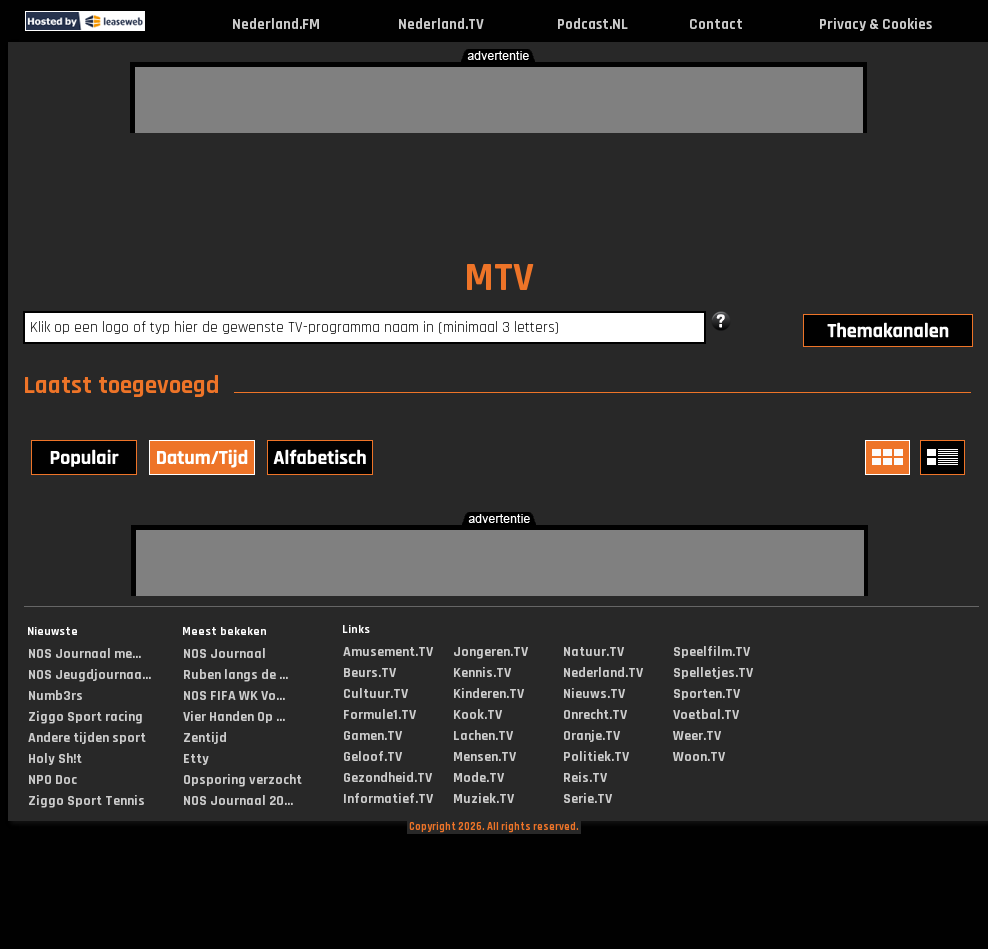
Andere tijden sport (87, 738)
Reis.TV (585, 778)
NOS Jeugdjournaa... (89, 675)
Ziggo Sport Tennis (86, 801)
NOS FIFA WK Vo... (234, 696)
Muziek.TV (483, 799)
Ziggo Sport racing (85, 717)
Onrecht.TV (595, 715)
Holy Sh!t (55, 759)
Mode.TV (478, 778)
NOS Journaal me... (84, 654)
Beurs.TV (369, 673)
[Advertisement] (270, 97)
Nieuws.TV (594, 694)
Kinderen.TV (488, 694)
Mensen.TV (484, 757)
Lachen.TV (483, 736)
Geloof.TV (372, 757)
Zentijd (205, 738)
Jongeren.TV (490, 652)
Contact (716, 24)
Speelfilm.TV (711, 652)
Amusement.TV (388, 652)
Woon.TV (699, 757)
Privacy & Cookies (875, 24)
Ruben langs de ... (235, 675)
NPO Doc (52, 780)
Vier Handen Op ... (234, 717)
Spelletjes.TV (713, 673)
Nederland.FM (276, 24)
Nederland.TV (441, 24)
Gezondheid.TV (387, 778)
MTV (499, 278)
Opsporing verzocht (242, 780)
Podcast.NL (592, 24)
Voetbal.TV (706, 715)
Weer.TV (697, 736)
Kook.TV (477, 715)
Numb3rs (55, 696)
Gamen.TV (372, 736)
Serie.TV (587, 799)
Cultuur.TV (375, 694)
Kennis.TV (482, 673)
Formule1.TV (379, 715)
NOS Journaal (224, 654)
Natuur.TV (593, 652)
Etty (196, 759)
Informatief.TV (388, 799)
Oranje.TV (591, 736)
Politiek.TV (596, 757)
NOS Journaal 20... (238, 801)
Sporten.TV (706, 694)
